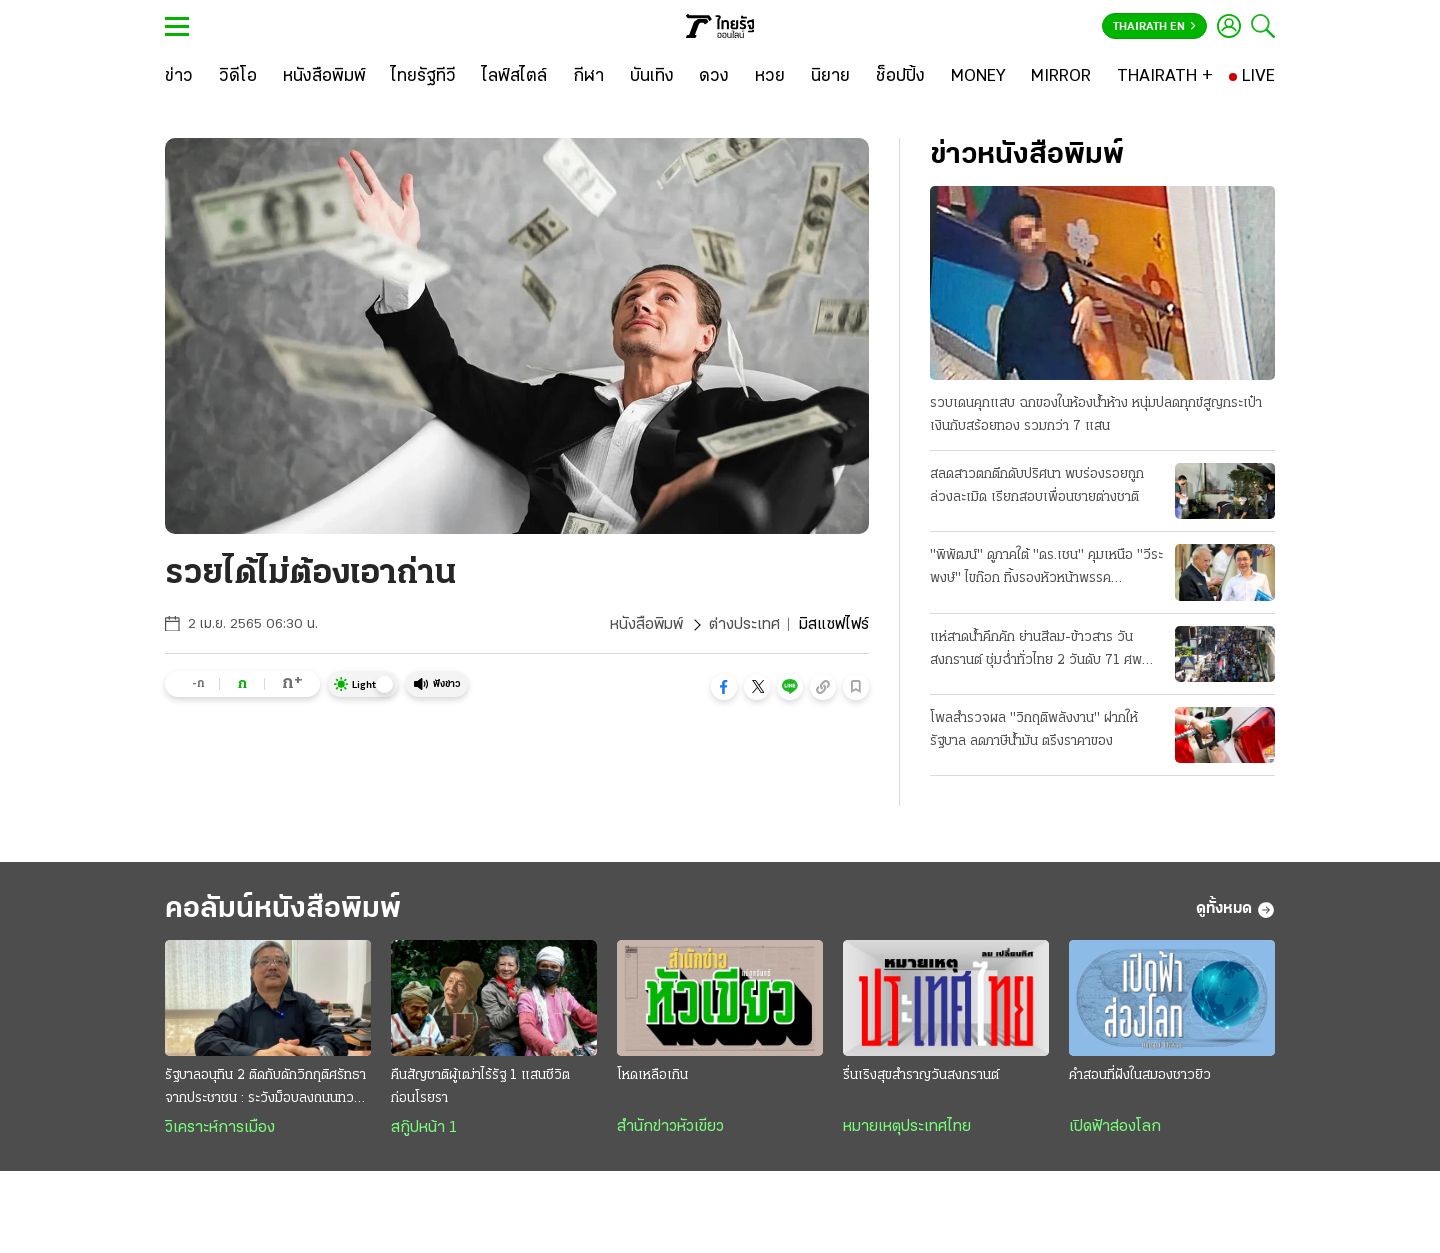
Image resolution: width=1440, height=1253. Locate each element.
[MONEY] (978, 77)
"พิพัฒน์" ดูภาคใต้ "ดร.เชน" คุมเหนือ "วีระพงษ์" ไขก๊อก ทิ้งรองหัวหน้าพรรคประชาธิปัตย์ (1046, 569)
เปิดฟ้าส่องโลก (1115, 1127)
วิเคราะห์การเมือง (220, 1128)
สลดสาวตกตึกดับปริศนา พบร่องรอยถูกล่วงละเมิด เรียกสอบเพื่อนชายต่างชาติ (1037, 486)
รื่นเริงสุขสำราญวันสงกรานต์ (921, 1075)
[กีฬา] (588, 77)
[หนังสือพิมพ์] (324, 77)
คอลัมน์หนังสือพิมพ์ (283, 909)
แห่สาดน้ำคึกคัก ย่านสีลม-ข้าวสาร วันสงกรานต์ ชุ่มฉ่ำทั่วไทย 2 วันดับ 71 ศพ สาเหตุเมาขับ (1036, 651)
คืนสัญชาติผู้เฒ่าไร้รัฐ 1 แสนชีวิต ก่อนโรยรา (480, 1087)
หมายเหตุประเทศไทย (907, 1127)
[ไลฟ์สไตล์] (514, 77)
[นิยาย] (830, 77)
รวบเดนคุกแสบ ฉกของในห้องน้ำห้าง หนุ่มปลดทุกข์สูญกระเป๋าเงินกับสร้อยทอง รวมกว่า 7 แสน (1096, 415)
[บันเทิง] (652, 77)
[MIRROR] (1061, 77)
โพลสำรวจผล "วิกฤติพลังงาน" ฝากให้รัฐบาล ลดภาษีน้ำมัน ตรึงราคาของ (1034, 730)
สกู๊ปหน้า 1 (424, 1128)
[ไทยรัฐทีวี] (423, 77)
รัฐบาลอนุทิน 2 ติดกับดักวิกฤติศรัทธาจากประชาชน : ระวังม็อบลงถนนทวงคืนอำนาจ (265, 1089)
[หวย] (770, 77)
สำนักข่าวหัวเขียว (670, 1127)
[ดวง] (714, 77)
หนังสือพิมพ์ (646, 625)
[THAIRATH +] (1165, 77)
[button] (724, 687)
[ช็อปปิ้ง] (900, 77)
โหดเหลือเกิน (652, 1075)
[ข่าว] (179, 77)
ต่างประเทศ (744, 625)
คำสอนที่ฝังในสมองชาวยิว (1140, 1075)
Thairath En (1154, 27)
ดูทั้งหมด (1235, 910)
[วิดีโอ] (238, 77)
